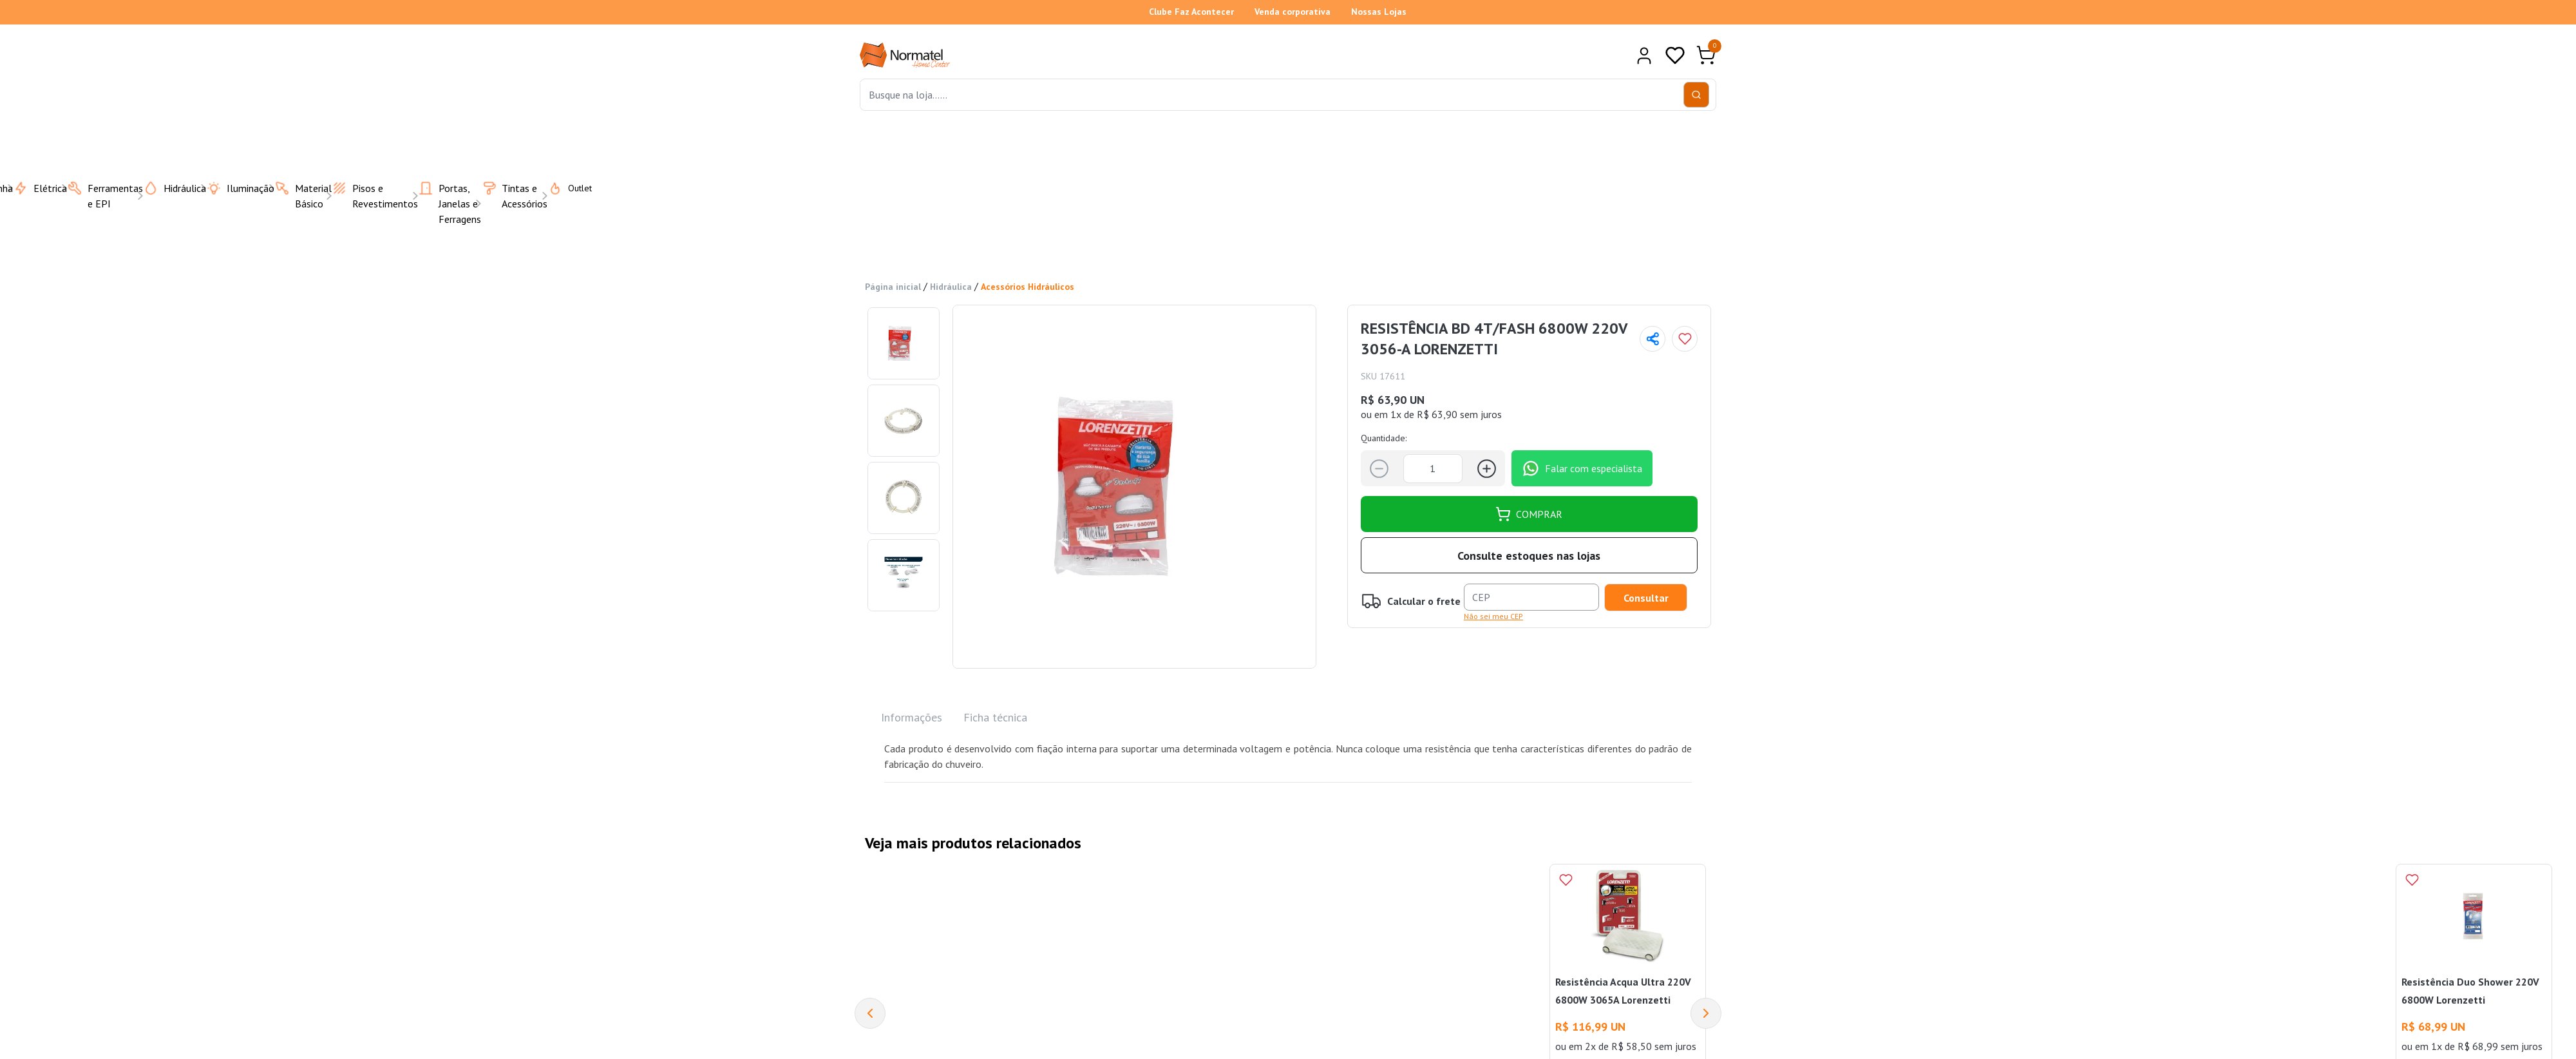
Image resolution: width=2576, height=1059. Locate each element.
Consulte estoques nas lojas (1528, 555)
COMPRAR (1528, 513)
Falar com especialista (1582, 468)
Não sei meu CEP (1493, 615)
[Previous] (870, 1012)
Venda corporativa (1293, 11)
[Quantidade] (1433, 467)
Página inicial (893, 286)
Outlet (561, 187)
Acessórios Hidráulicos (1027, 286)
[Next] (1705, 1012)
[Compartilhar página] (1652, 338)
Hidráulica (951, 286)
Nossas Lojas (1378, 11)
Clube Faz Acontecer (1191, 11)
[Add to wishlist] (1685, 338)
